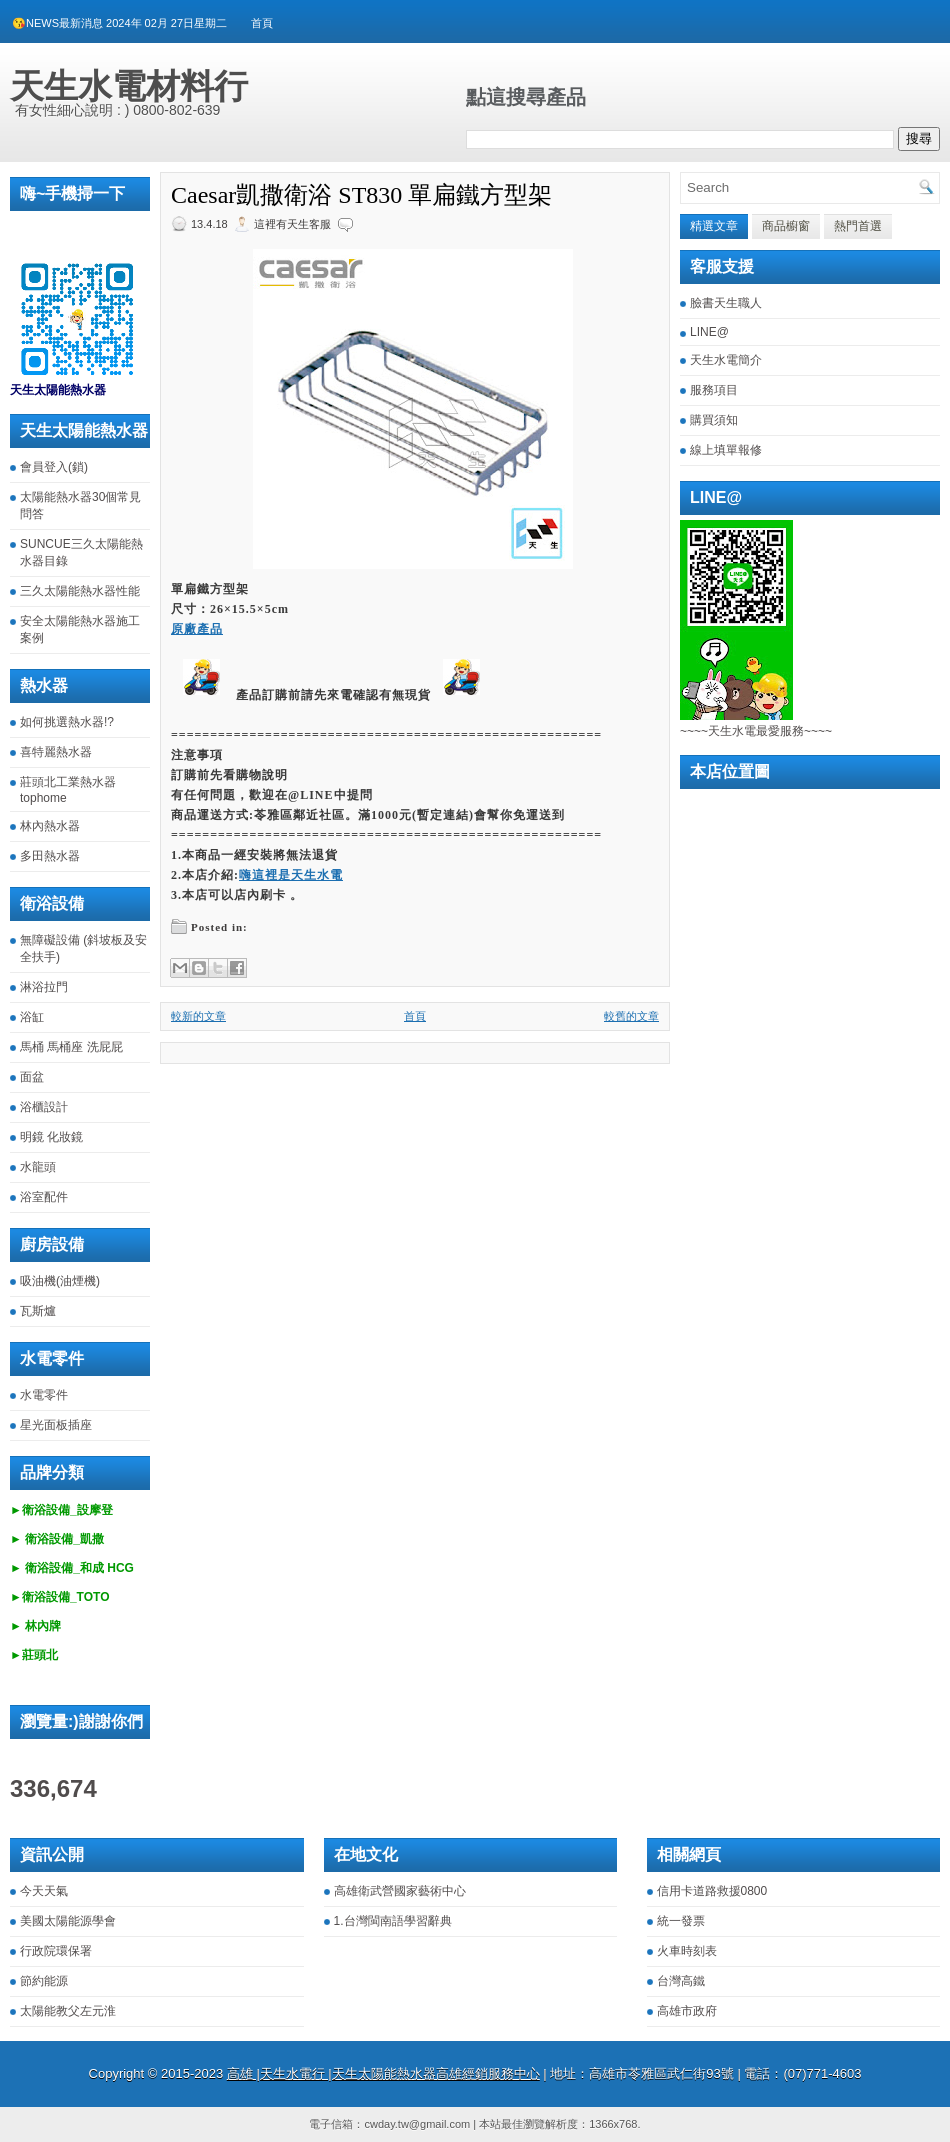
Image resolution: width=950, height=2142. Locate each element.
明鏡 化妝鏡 (51, 1137)
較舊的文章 (631, 1016)
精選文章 (714, 226)
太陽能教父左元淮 (68, 2011)
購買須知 (714, 420)
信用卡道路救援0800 (712, 1891)
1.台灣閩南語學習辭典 (393, 1921)
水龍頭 (38, 1167)
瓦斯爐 (38, 1311)
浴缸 (32, 1017)
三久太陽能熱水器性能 (80, 591)
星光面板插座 (56, 1425)
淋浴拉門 (44, 987)
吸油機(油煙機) (60, 1281)
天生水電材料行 (129, 86)
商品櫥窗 (786, 226)
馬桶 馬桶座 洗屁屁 (71, 1047)
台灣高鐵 (681, 1981)
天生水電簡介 (726, 360)
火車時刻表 (687, 1951)
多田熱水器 (50, 856)
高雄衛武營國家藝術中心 (400, 1891)
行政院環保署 (56, 1951)
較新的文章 (198, 1016)
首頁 (262, 23)
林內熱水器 (50, 826)
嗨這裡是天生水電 (291, 875)
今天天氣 (44, 1891)
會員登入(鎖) (54, 467)
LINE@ (709, 332)
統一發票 (681, 1921)
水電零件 (44, 1395)
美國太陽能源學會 (68, 1921)
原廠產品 (197, 629)
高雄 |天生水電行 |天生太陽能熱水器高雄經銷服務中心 (383, 2073)
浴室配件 (44, 1197)
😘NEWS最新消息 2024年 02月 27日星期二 (119, 23)
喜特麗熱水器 (56, 752)
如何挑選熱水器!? (67, 722)
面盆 (32, 1077)
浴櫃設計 (44, 1107)
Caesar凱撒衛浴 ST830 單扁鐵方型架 (361, 195)
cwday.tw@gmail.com (417, 2124)
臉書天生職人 (726, 303)
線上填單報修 (726, 450)
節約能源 (44, 1981)
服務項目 (714, 390)
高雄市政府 (687, 2011)
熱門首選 (858, 226)
